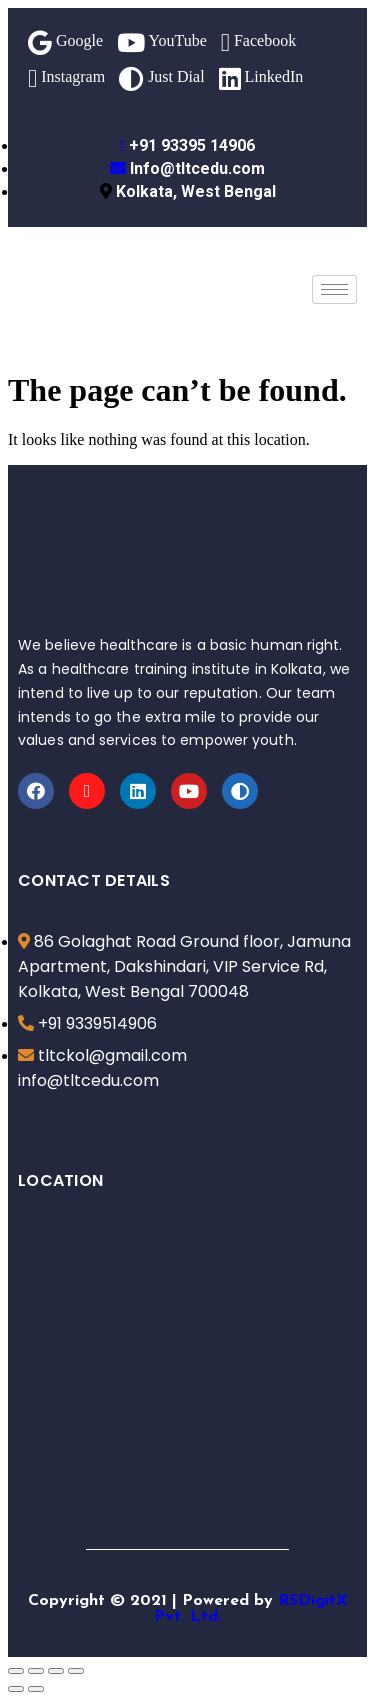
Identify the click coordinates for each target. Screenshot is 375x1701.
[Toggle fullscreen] (56, 1671)
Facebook (258, 42)
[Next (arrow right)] (36, 1689)
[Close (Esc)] (16, 1671)
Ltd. (206, 1617)
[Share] (36, 1671)
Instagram (66, 78)
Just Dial (161, 78)
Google (65, 42)
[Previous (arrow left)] (16, 1689)
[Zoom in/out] (76, 1671)
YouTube (162, 42)
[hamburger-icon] (334, 289)
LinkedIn (261, 78)
